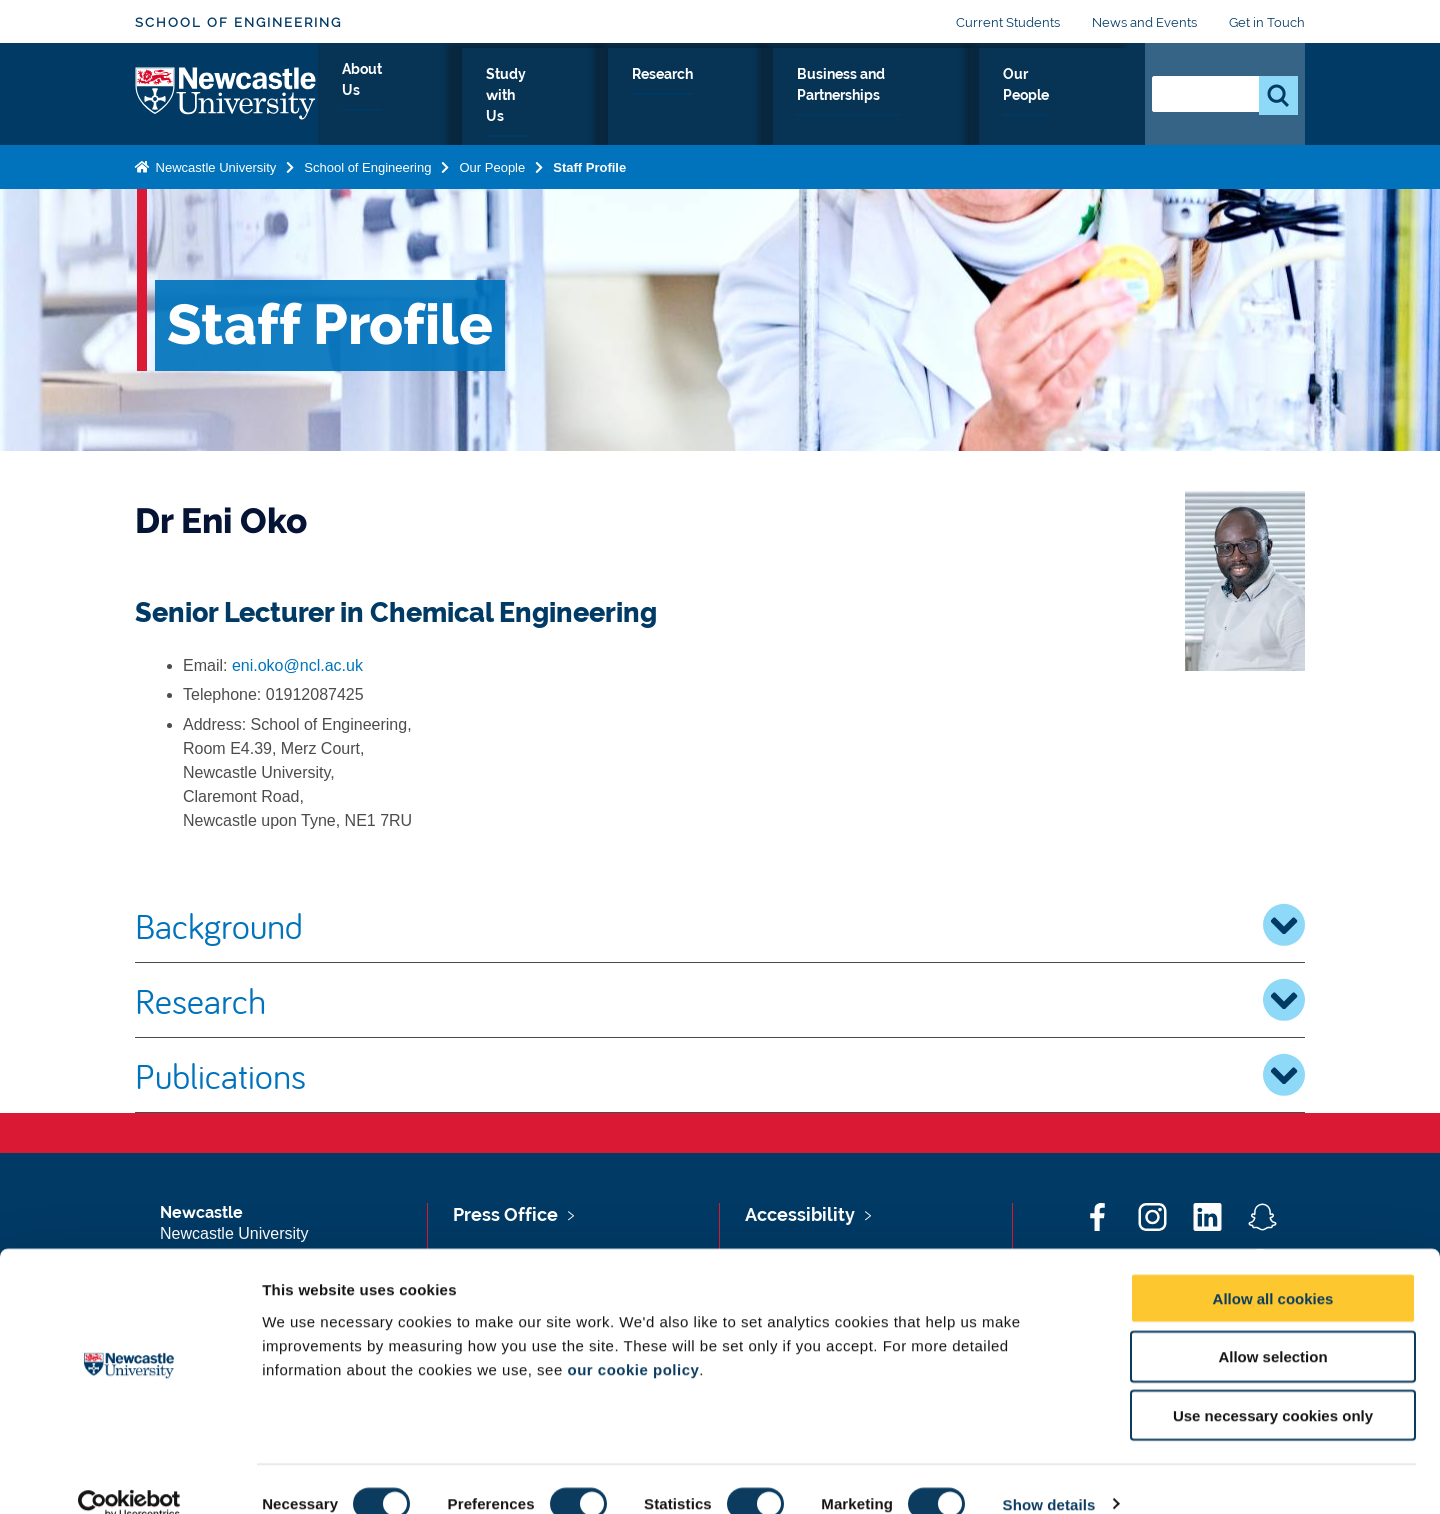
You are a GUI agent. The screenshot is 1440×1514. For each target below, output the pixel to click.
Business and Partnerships (892, 97)
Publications (720, 1075)
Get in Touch (1267, 22)
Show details (1049, 1474)
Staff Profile (589, 163)
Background (720, 925)
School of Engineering (238, 22)
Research (722, 97)
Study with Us (600, 97)
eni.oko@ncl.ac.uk (297, 665)
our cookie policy (633, 1339)
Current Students (1008, 22)
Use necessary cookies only (1273, 1386)
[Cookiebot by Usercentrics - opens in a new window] (129, 1475)
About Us (479, 97)
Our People (1069, 97)
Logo (226, 92)
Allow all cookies (1273, 1268)
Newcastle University (214, 163)
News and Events (1144, 22)
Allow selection (1272, 1327)
